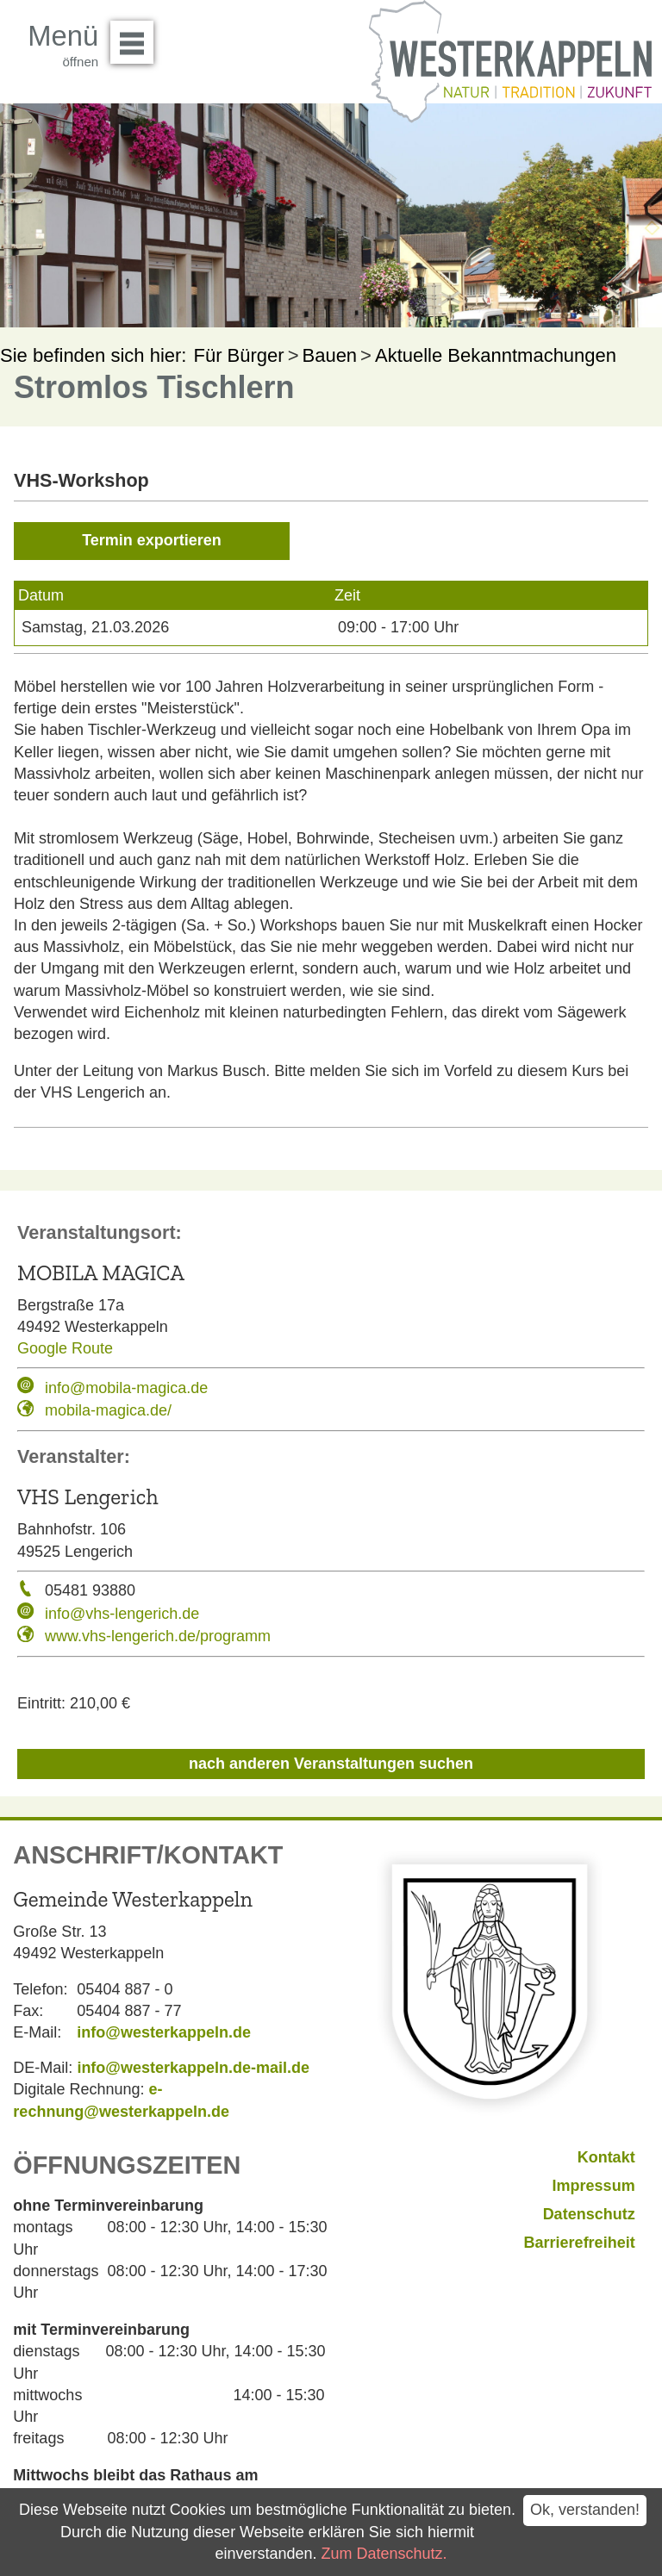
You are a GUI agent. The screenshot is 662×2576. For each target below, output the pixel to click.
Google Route (65, 1348)
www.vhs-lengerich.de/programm (158, 1636)
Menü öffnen (136, 36)
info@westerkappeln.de (164, 2032)
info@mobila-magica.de (126, 1388)
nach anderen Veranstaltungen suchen (331, 1763)
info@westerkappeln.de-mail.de (193, 2067)
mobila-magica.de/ (108, 1410)
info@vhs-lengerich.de (122, 1613)
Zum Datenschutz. (384, 2553)
